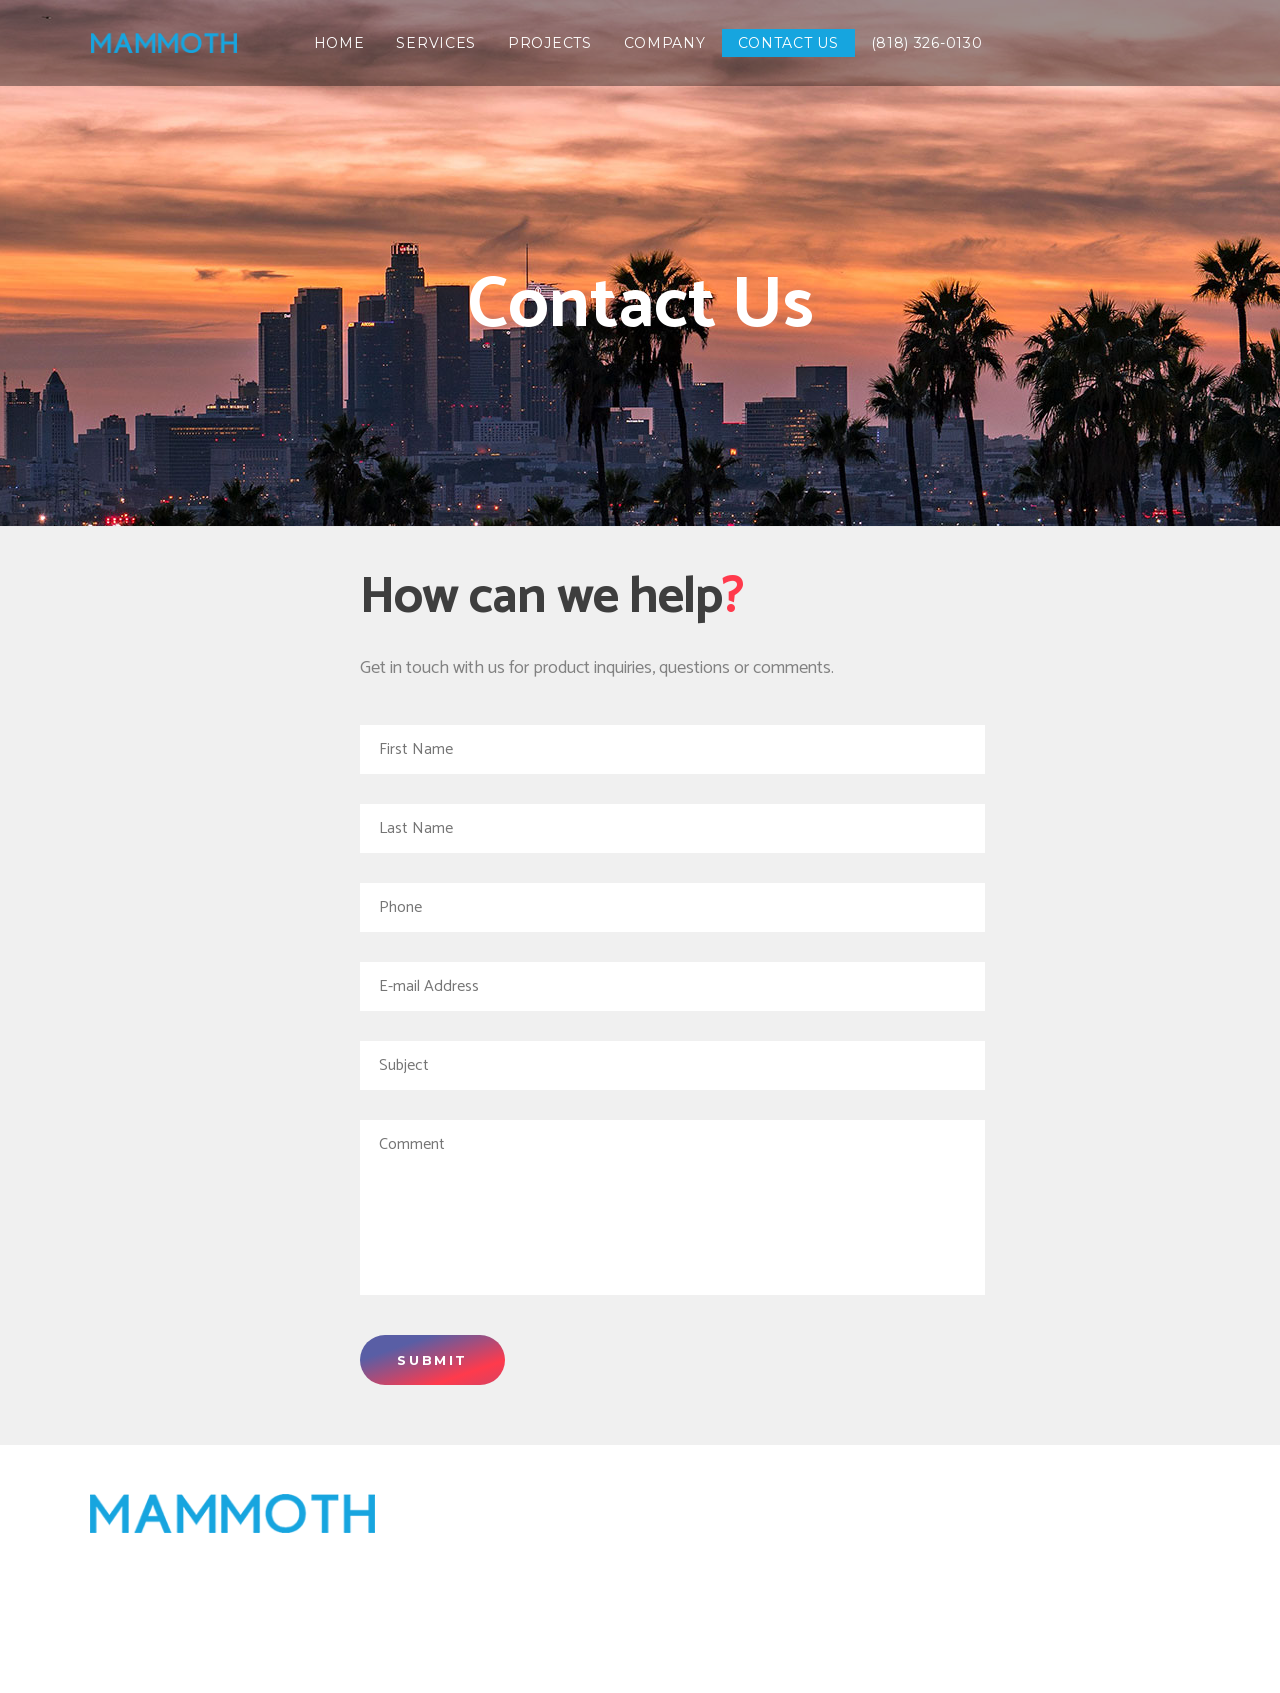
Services (1129, 1513)
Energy (1117, 1571)
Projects (1125, 1542)
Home (1020, 1513)
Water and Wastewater (1055, 1600)
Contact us (966, 1629)
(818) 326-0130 (1128, 1629)
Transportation (959, 1571)
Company (822, 1629)
